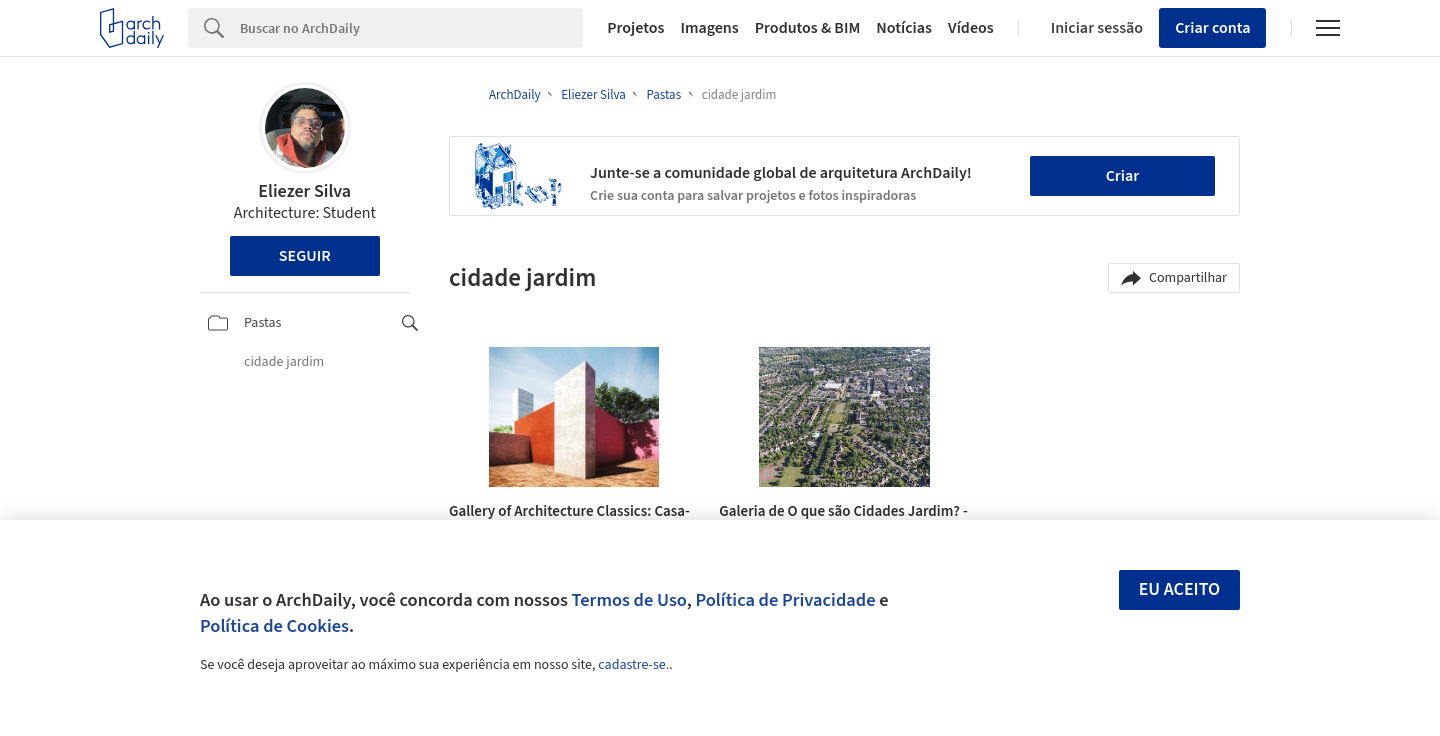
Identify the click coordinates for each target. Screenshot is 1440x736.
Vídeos (971, 28)
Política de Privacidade (785, 600)
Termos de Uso (629, 600)
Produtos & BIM (808, 28)
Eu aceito (1180, 589)
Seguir (305, 256)
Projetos (635, 28)
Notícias (904, 28)
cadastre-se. (633, 665)
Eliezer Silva (304, 191)
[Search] (411, 28)
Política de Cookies (274, 626)
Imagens (709, 28)
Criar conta (1212, 28)
